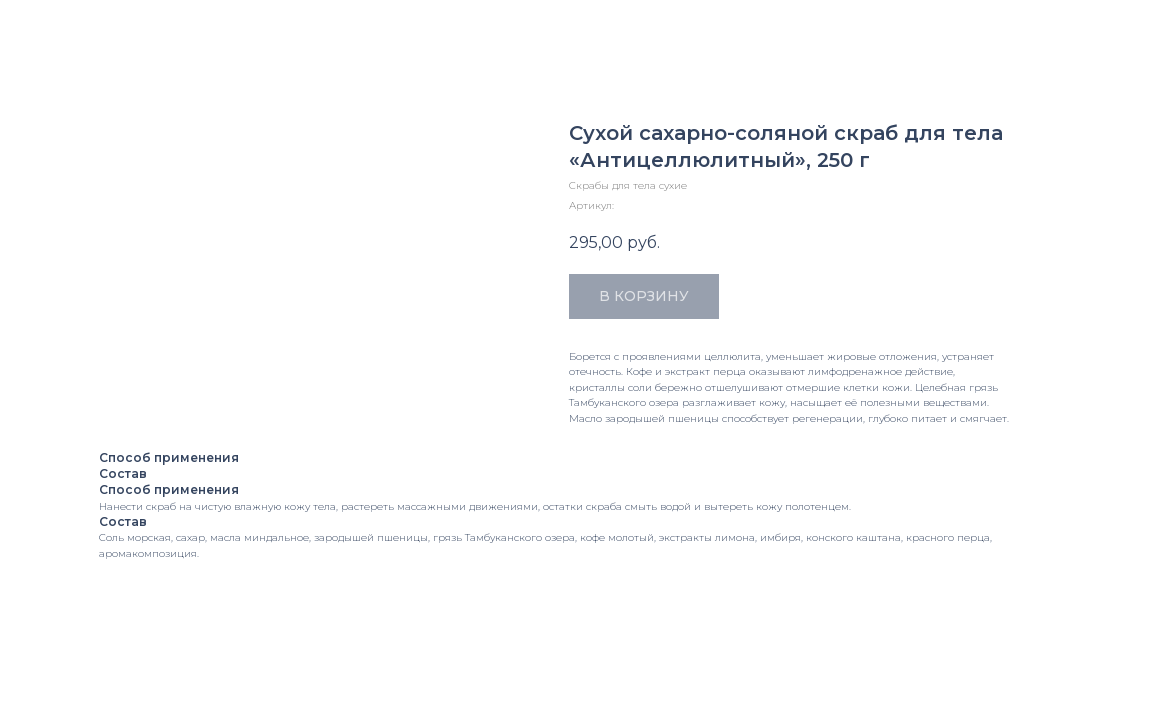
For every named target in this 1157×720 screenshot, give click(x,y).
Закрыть (54, 27)
